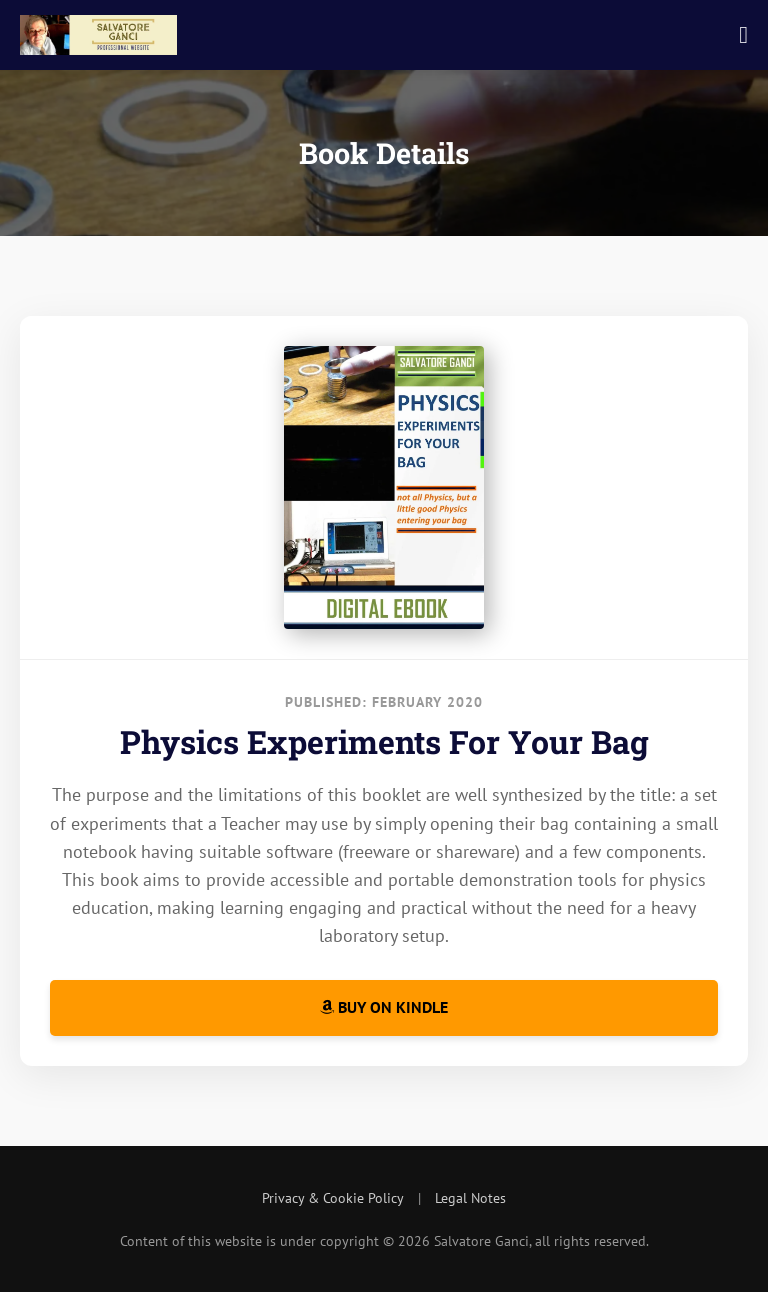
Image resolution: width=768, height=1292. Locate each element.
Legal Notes (470, 1197)
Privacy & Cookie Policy (333, 1197)
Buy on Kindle (384, 1007)
